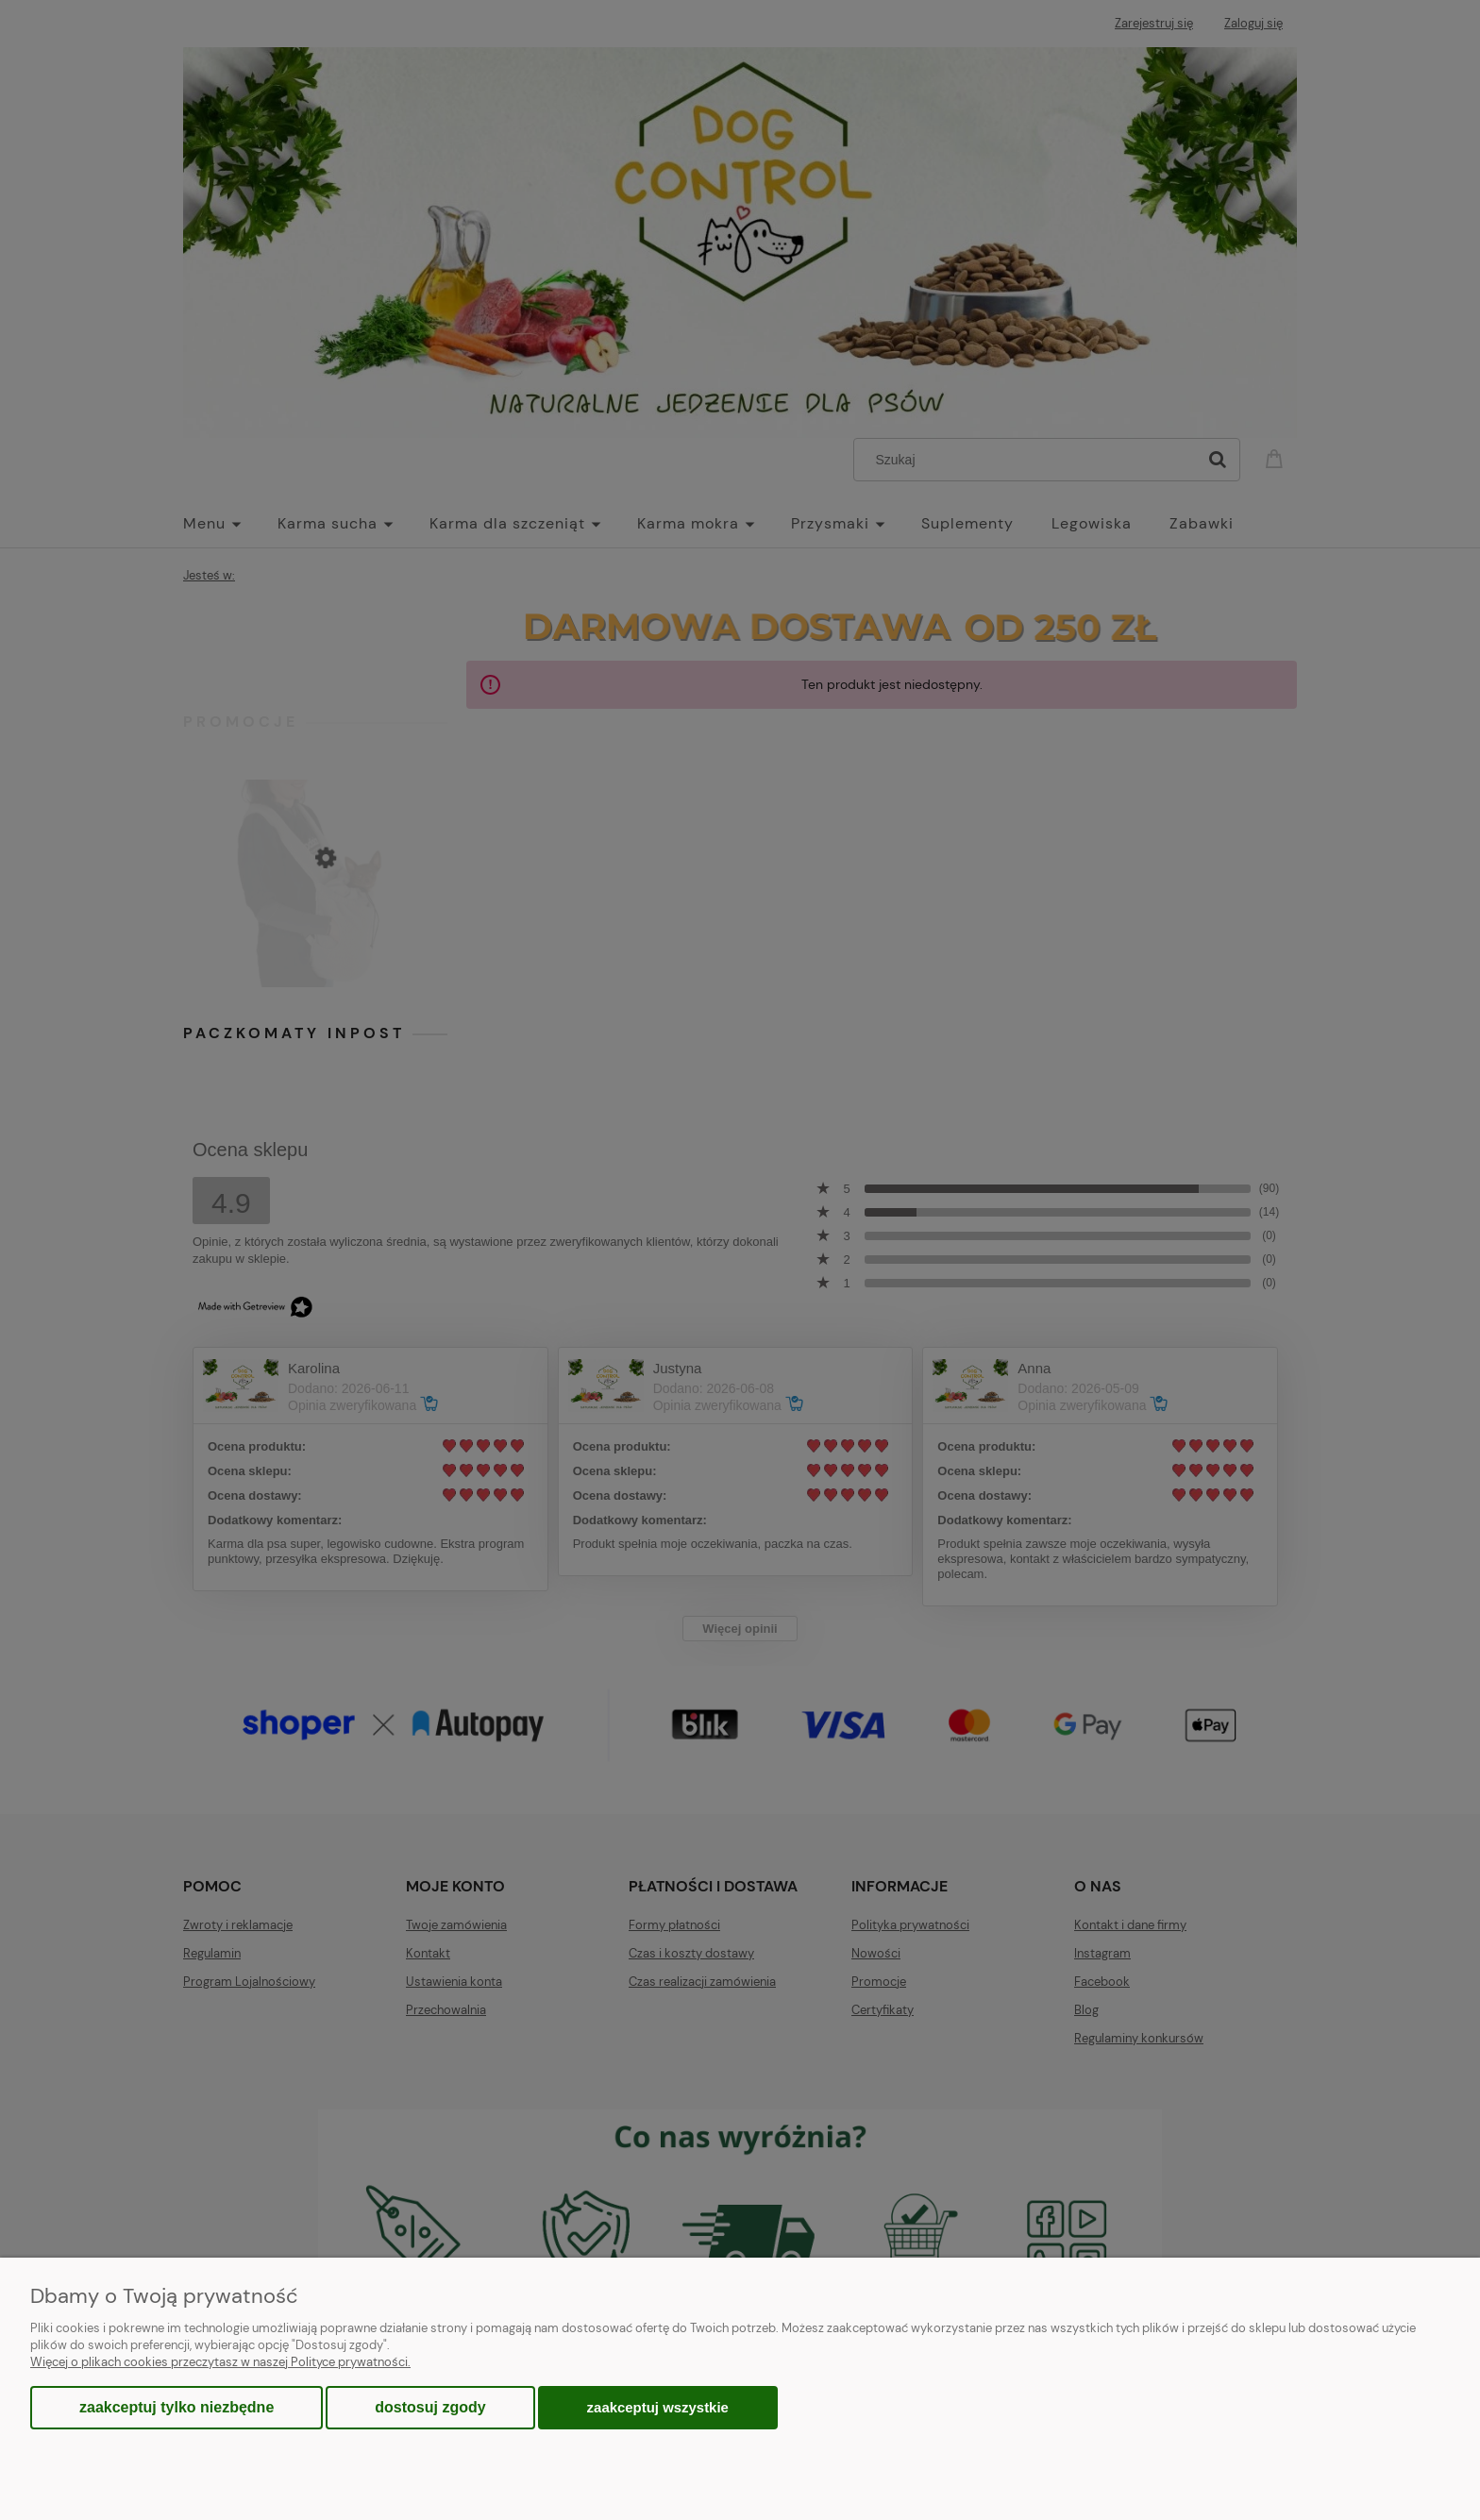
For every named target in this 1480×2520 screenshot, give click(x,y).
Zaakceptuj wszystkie (658, 2407)
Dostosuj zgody (430, 2407)
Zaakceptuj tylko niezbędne (176, 2407)
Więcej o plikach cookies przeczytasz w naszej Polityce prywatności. (220, 2362)
